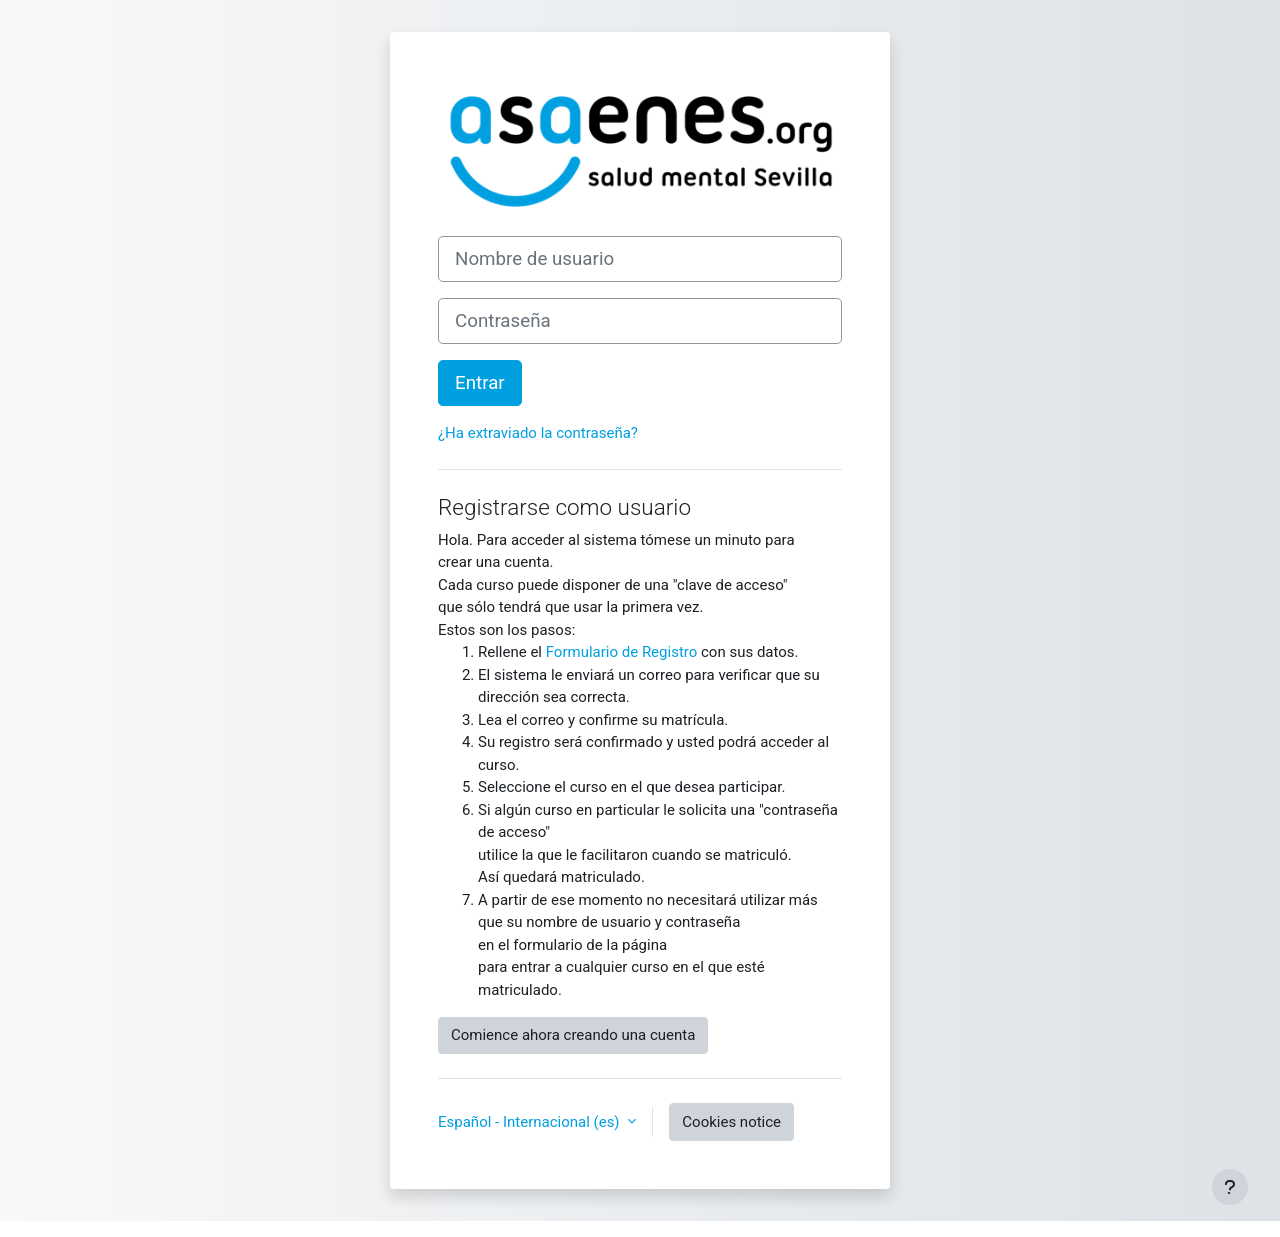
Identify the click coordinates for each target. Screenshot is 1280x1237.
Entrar (480, 383)
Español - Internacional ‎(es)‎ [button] (530, 1122)
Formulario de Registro (622, 652)
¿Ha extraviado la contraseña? (538, 433)
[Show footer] (1230, 1187)
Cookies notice (731, 1122)
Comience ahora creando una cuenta (573, 1035)
